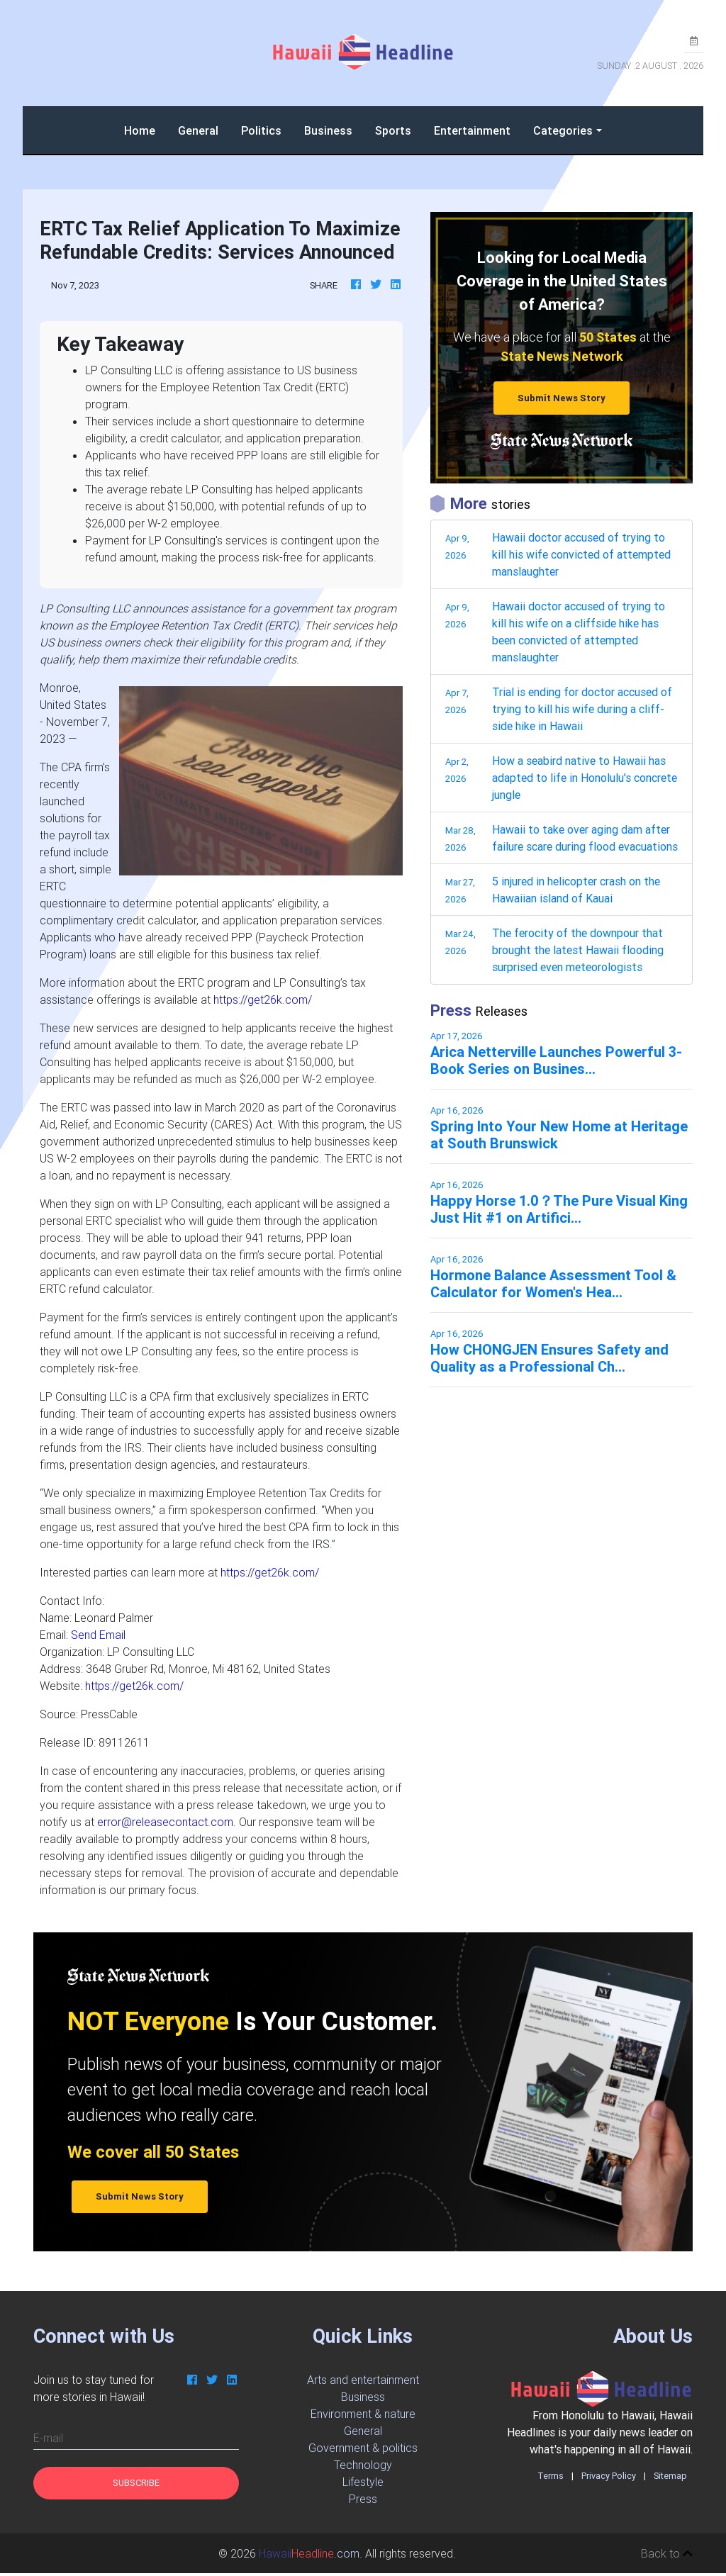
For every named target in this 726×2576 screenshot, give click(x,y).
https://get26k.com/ (262, 999)
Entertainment (472, 130)
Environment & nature (363, 2414)
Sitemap (670, 2476)
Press (363, 2499)
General (198, 130)
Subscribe (136, 2483)
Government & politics (363, 2448)
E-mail (48, 2438)
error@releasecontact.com (165, 1822)
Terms (550, 2476)
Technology (363, 2465)
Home (145, 129)
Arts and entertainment (363, 2380)
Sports (393, 130)
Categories (563, 130)
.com (309, 2553)
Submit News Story (561, 398)
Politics (261, 130)
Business (328, 130)
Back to (667, 2553)
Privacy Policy (608, 2476)
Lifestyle (363, 2482)
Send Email (98, 1635)
